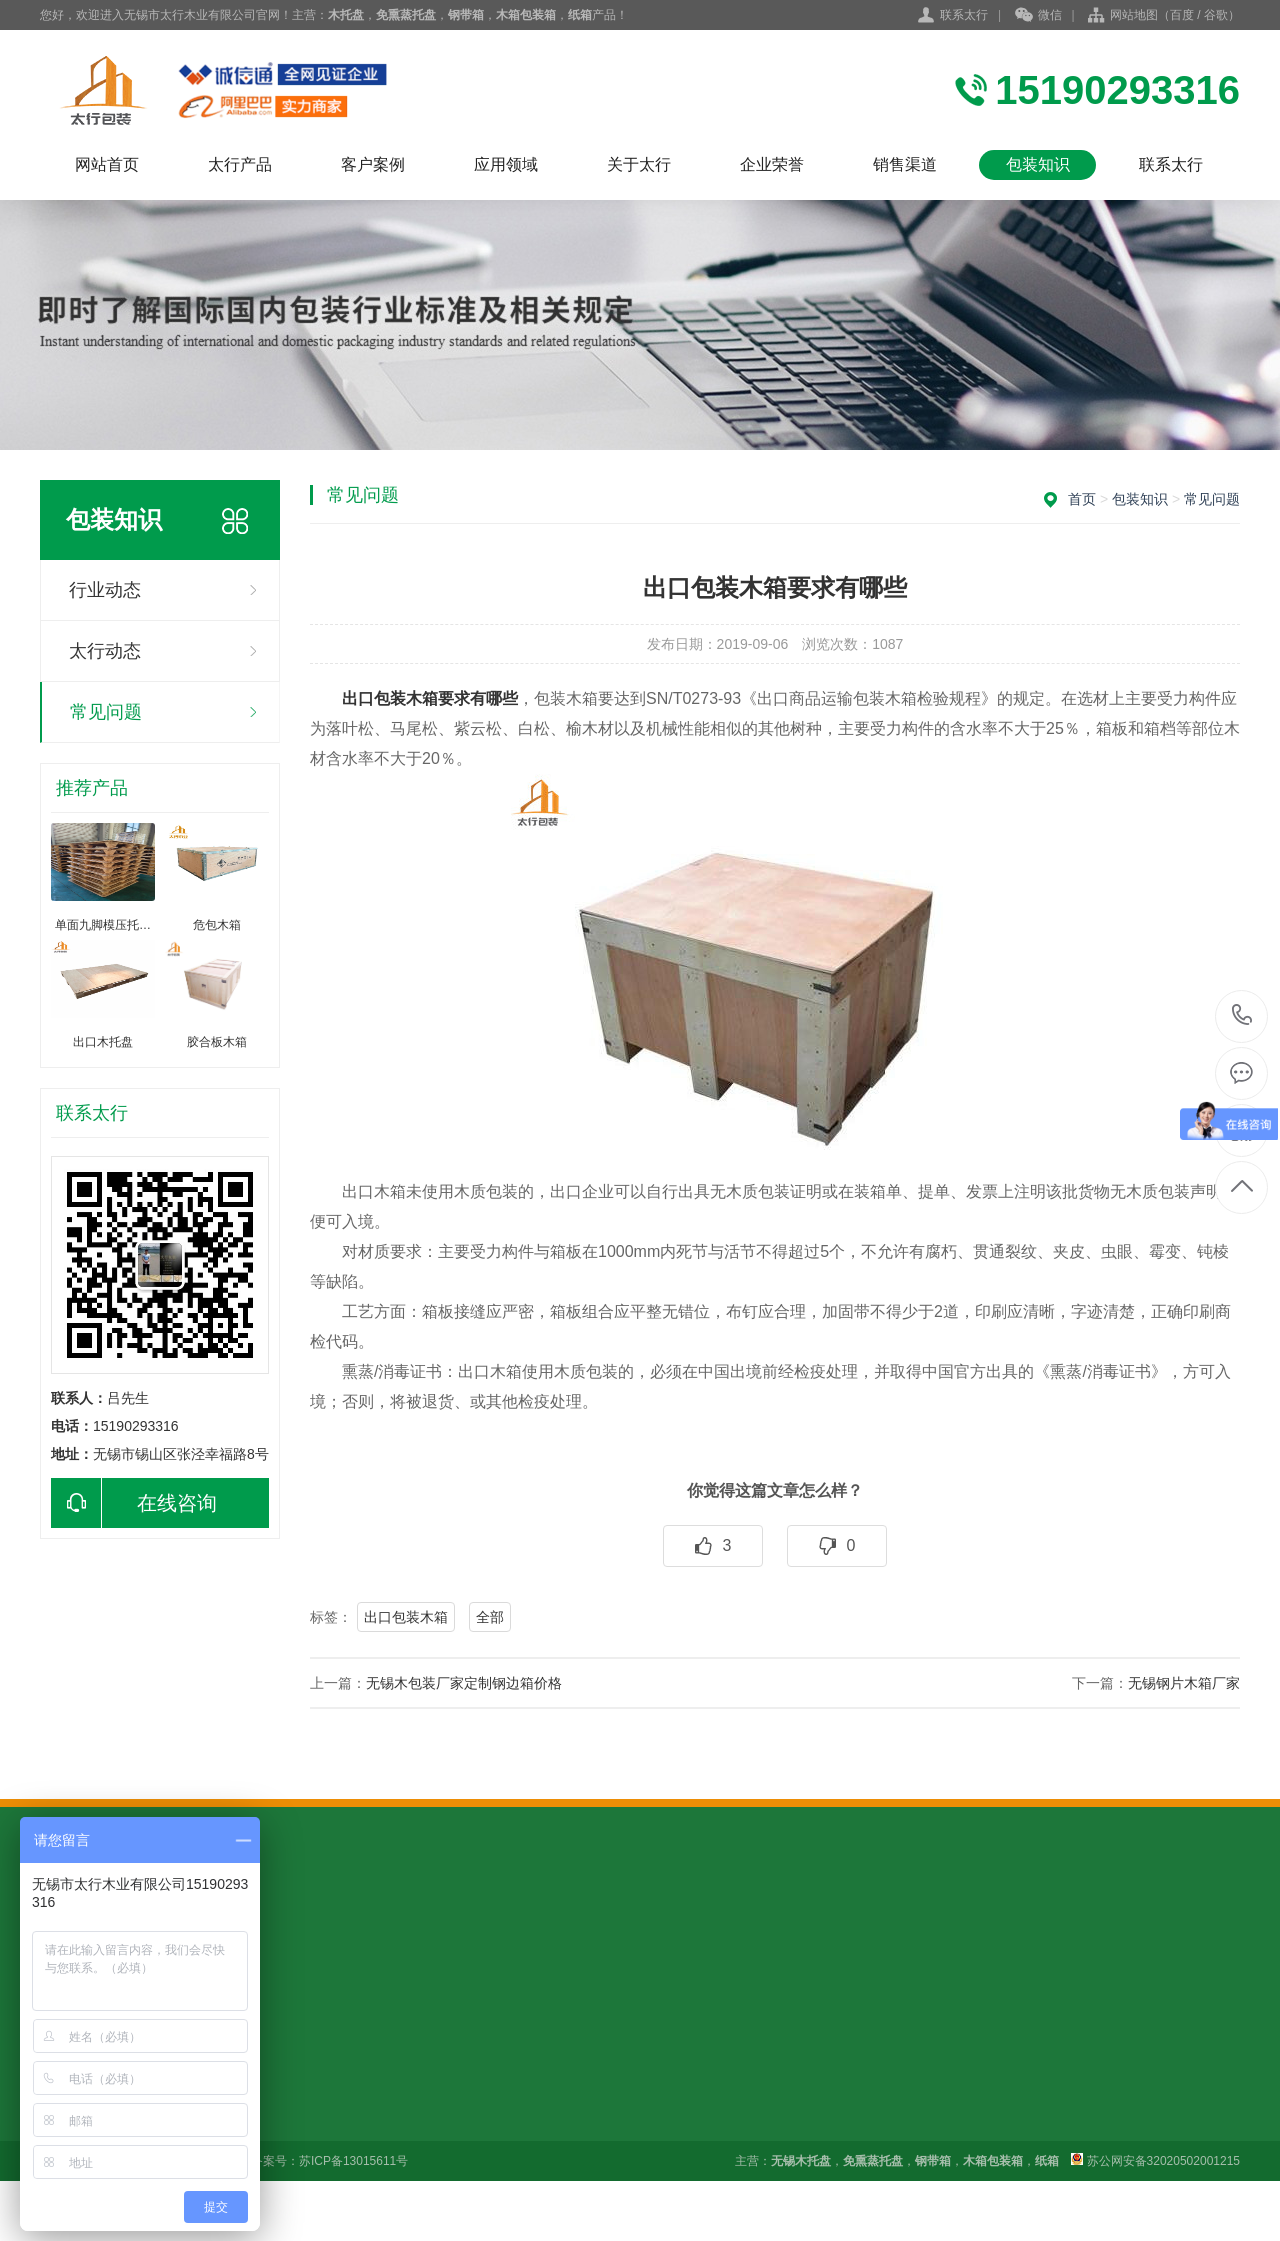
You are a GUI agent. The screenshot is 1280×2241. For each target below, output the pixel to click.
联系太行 (964, 15)
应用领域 (506, 164)
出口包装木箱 (406, 1617)
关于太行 (639, 164)
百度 (1182, 15)
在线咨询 (134, 1503)
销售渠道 (905, 164)
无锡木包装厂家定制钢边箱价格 (464, 1683)
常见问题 (106, 712)
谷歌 (1216, 15)
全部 (490, 1617)
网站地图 (1134, 15)
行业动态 (105, 590)
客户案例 (373, 164)
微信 (1038, 16)
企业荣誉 (772, 164)
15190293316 (1242, 1015)
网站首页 (107, 164)
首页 (1082, 499)
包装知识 (1038, 164)
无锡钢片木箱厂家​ (1184, 1683)
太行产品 (240, 164)
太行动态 (105, 651)
